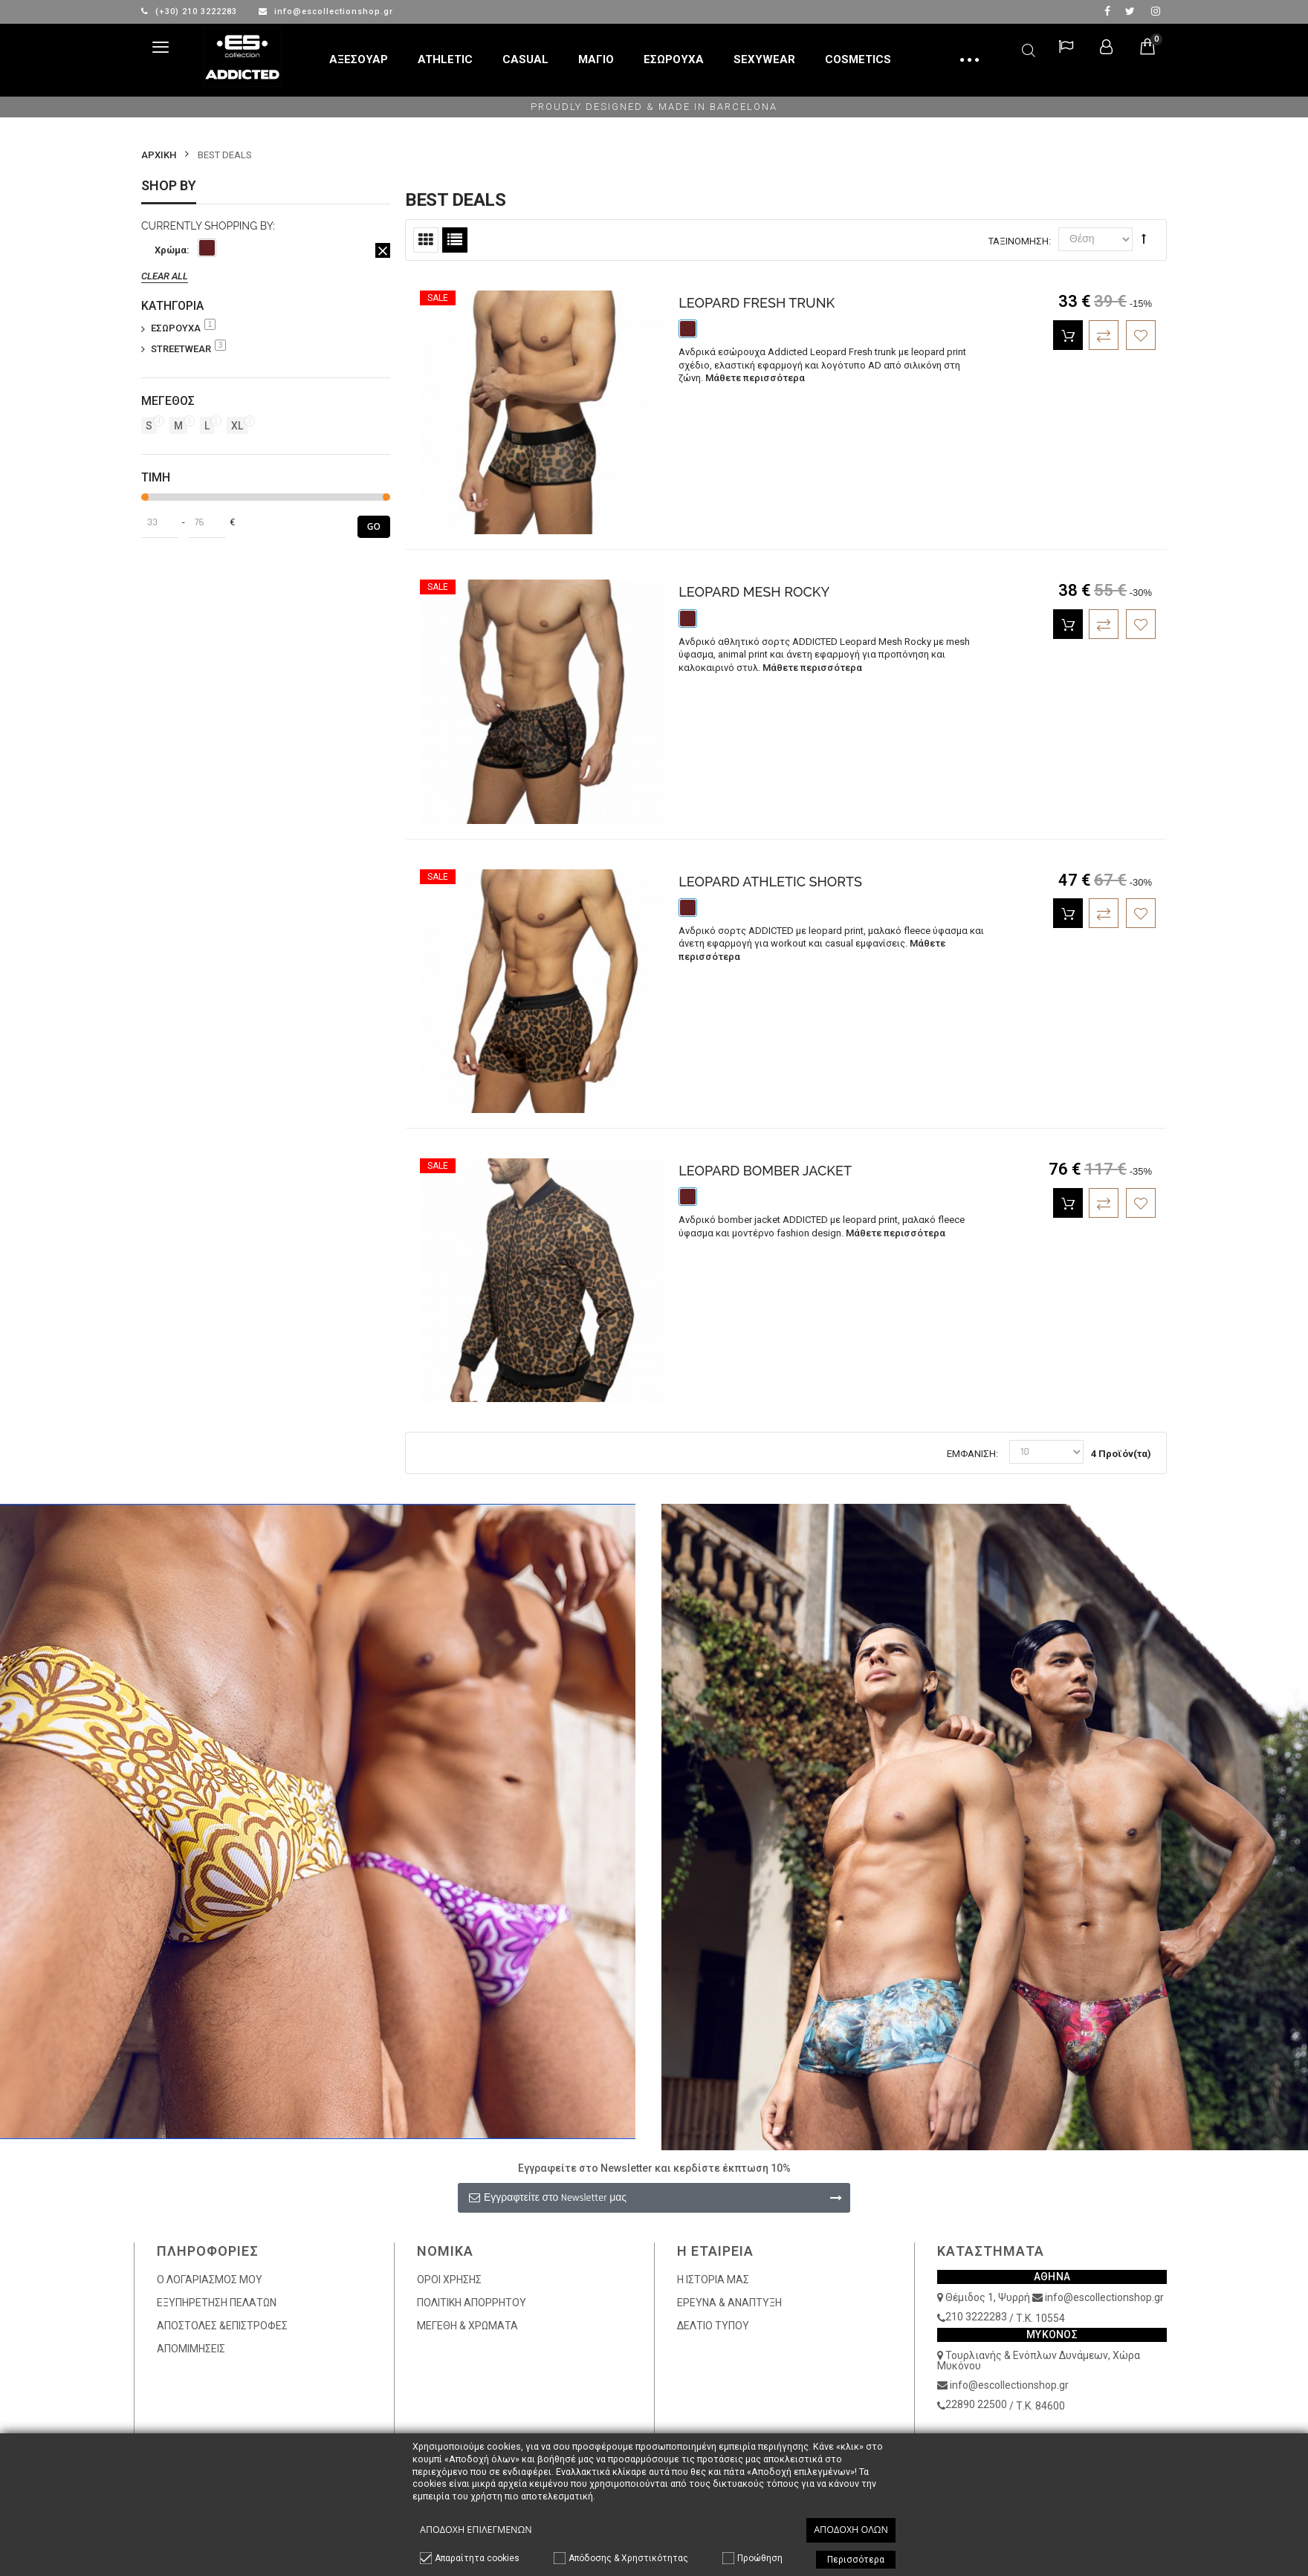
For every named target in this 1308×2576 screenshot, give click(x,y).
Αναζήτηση (1028, 47)
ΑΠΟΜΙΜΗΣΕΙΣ (191, 2348)
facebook (1107, 11)
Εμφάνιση (971, 1453)
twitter (1130, 11)
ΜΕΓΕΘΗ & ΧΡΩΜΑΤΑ (467, 2325)
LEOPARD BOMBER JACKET (765, 1170)
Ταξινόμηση (1018, 241)
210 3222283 (976, 2316)
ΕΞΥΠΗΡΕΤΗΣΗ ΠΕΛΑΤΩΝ (216, 2302)
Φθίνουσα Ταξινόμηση (1144, 238)
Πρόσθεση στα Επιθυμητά (1141, 335)
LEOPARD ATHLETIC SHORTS (770, 881)
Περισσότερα (855, 2559)
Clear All (164, 276)
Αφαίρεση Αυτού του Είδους (382, 250)
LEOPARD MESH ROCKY (754, 592)
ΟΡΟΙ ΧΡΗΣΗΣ (449, 2279)
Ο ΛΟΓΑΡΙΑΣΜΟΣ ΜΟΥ (209, 2279)
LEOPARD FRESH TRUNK (757, 303)
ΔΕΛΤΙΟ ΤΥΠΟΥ (713, 2325)
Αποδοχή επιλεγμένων (476, 2529)
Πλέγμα (425, 240)
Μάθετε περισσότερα (755, 377)
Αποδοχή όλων (851, 2529)
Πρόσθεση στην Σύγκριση (1103, 335)
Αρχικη (158, 154)
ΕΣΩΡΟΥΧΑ (183, 328)
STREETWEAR (188, 348)
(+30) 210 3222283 (190, 11)
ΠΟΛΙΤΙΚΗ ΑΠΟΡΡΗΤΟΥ (471, 2302)
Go (374, 526)
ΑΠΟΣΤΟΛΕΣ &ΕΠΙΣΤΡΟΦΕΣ (222, 2325)
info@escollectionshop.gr (326, 11)
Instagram (1155, 11)
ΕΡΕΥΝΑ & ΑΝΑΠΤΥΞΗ (729, 2302)
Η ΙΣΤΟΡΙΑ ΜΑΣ (713, 2279)
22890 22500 (976, 2404)
